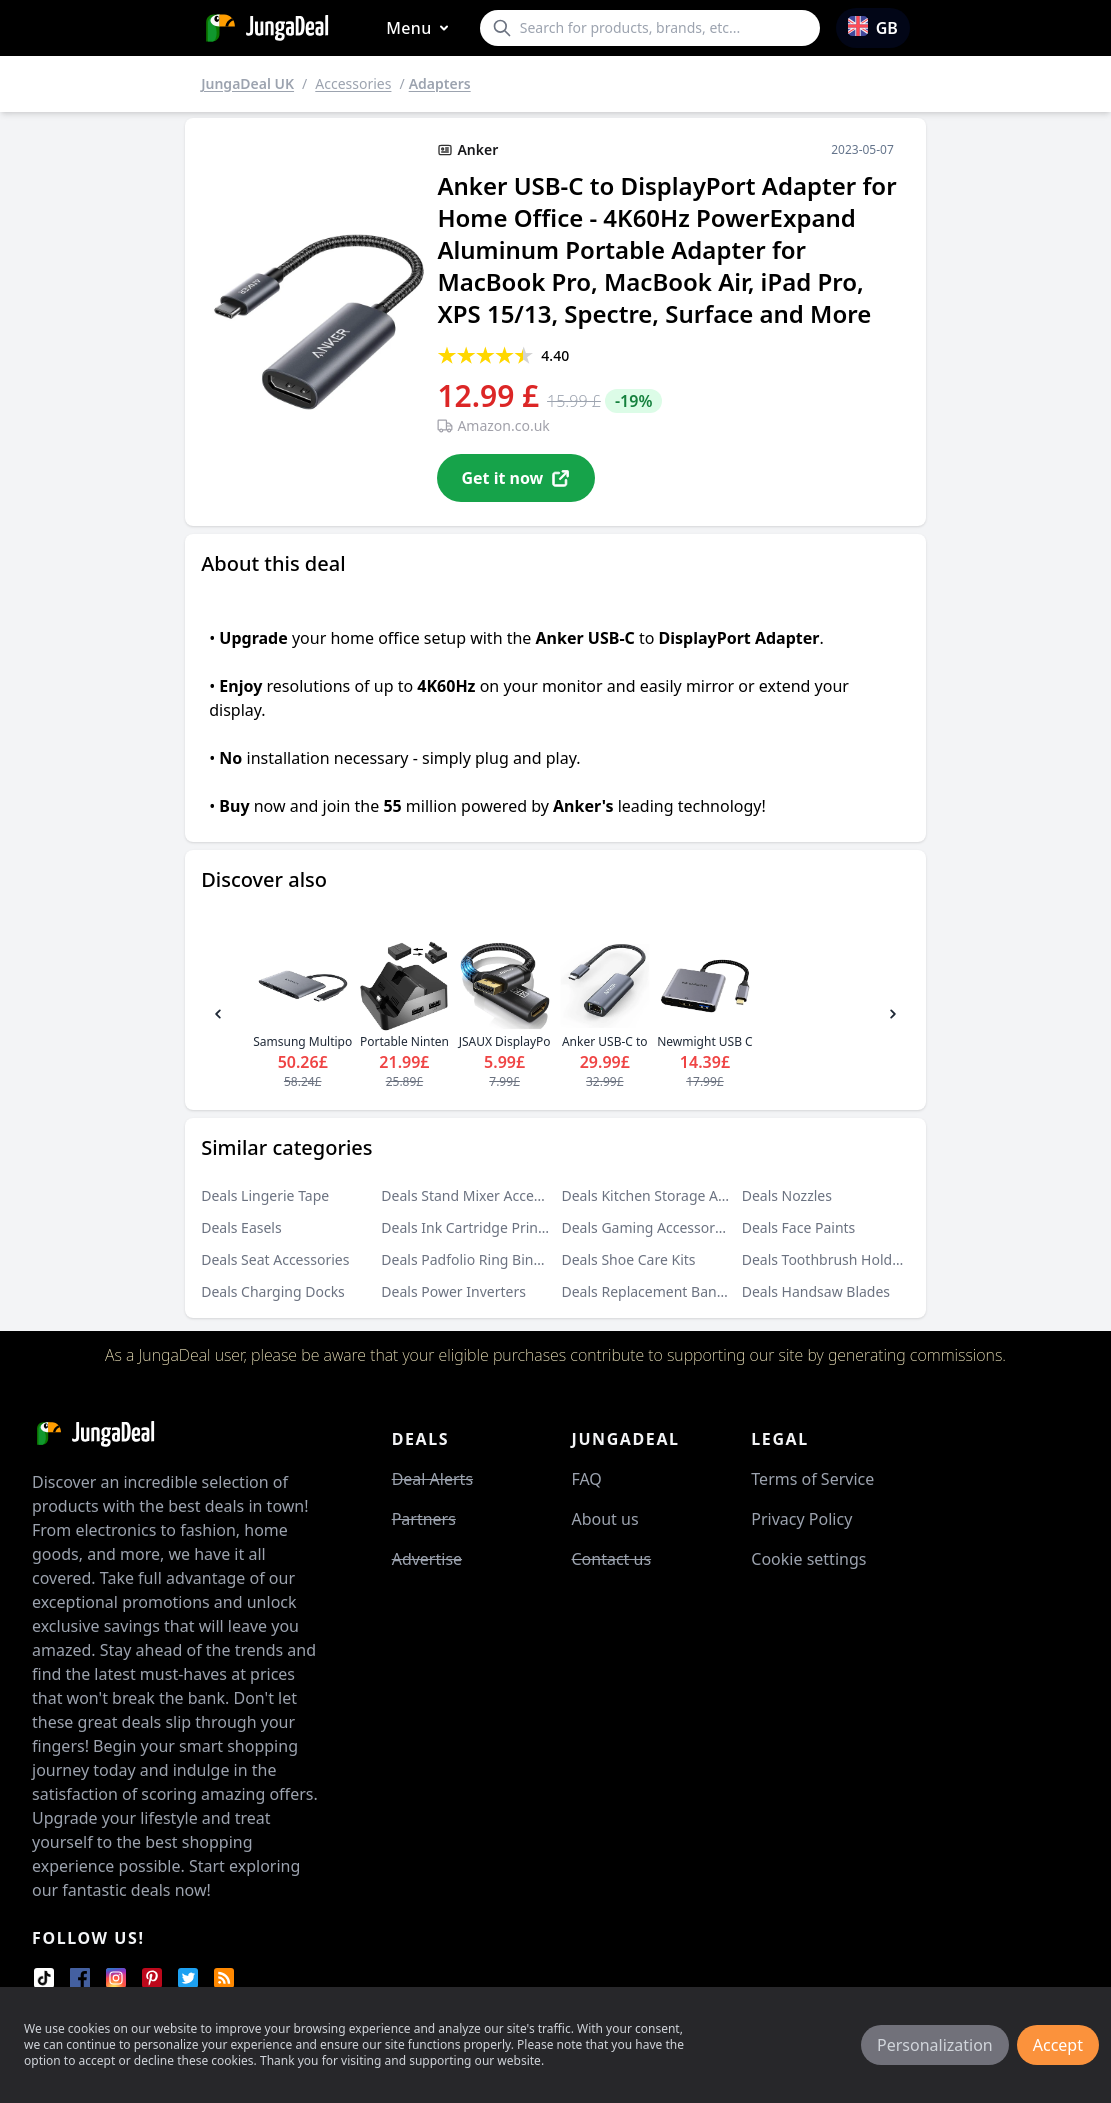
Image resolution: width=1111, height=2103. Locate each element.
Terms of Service (812, 1479)
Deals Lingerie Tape (265, 1195)
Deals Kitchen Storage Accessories (674, 1195)
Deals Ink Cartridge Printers (472, 1227)
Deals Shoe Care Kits (629, 1259)
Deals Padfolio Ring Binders (471, 1259)
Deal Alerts (432, 1479)
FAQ (586, 1479)
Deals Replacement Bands (647, 1291)
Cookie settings (808, 1559)
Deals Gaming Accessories (648, 1227)
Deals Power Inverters (453, 1291)
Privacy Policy (801, 1519)
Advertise (427, 1559)
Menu (421, 28)
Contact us (611, 1559)
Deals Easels (241, 1227)
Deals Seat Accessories (275, 1259)
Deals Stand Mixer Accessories (480, 1195)
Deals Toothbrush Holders (827, 1259)
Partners (424, 1519)
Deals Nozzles (787, 1195)
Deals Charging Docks (273, 1291)
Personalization (935, 2045)
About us (604, 1519)
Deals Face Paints (799, 1227)
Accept (1058, 2045)
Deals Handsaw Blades (816, 1291)
